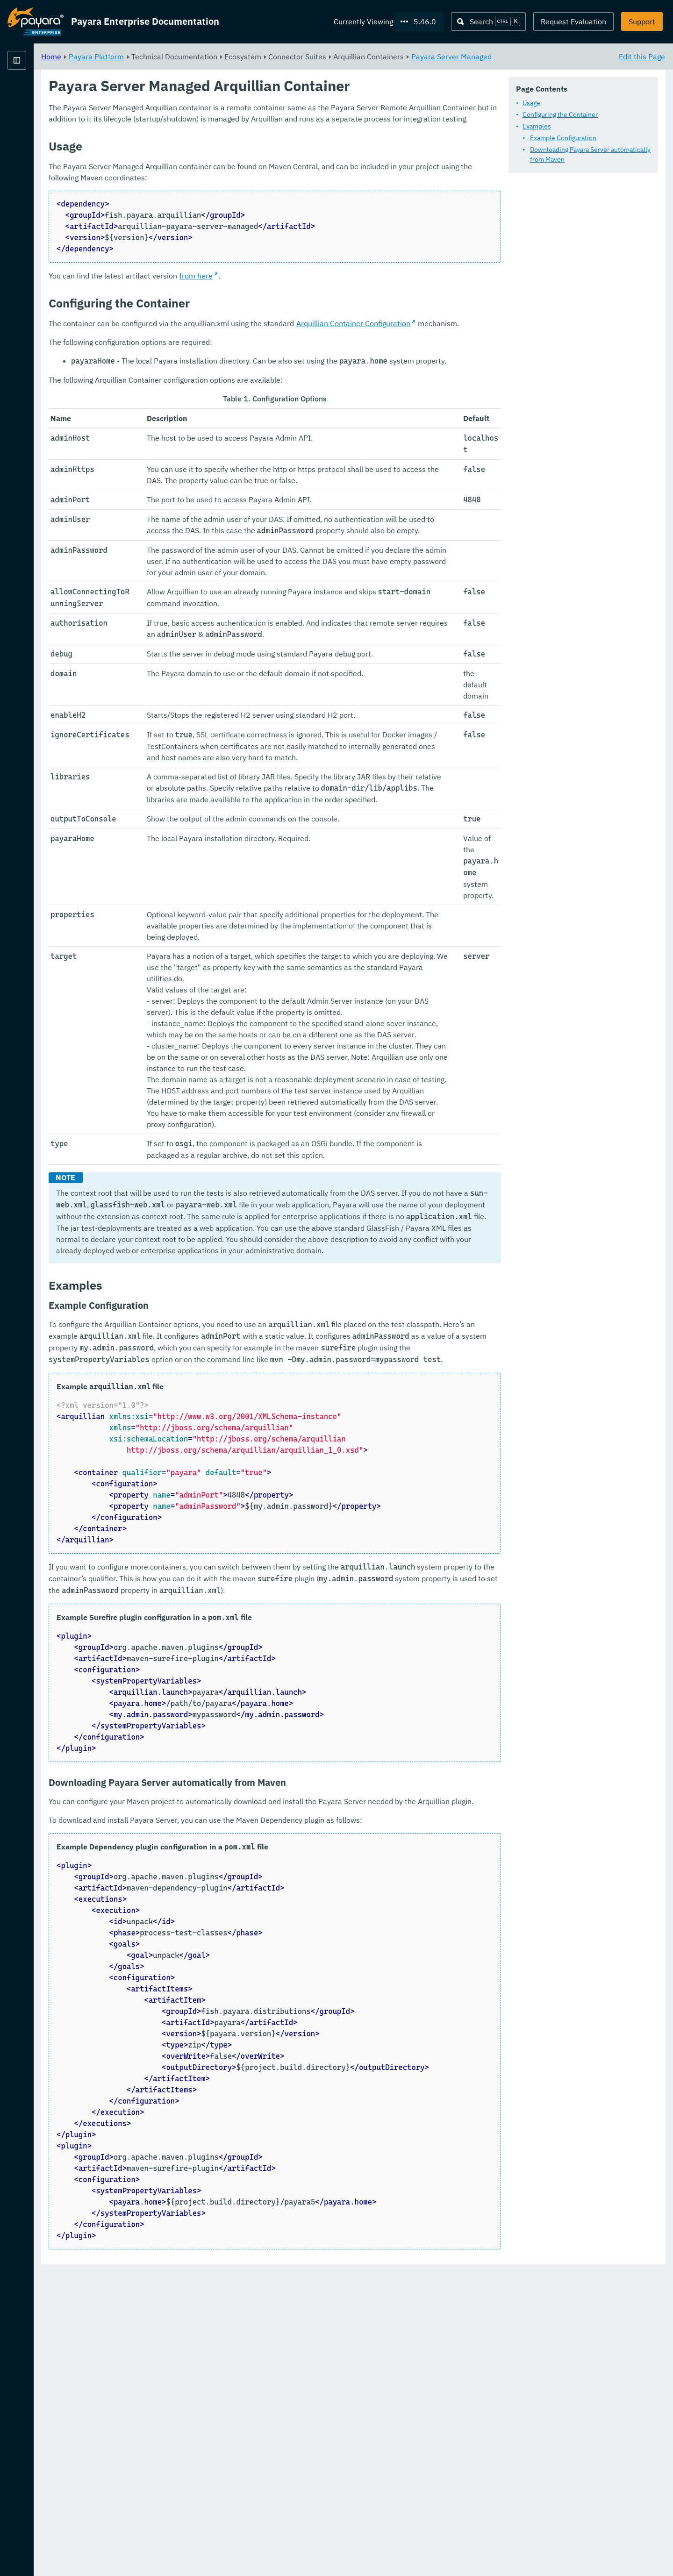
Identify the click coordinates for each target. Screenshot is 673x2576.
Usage (531, 103)
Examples (537, 126)
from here (312, 287)
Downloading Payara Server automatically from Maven (590, 154)
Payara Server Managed (568, 56)
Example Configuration (563, 138)
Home (168, 56)
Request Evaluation (573, 21)
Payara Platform (35, 93)
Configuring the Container (560, 114)
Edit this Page (642, 56)
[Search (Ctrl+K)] (488, 21)
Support (642, 21)
